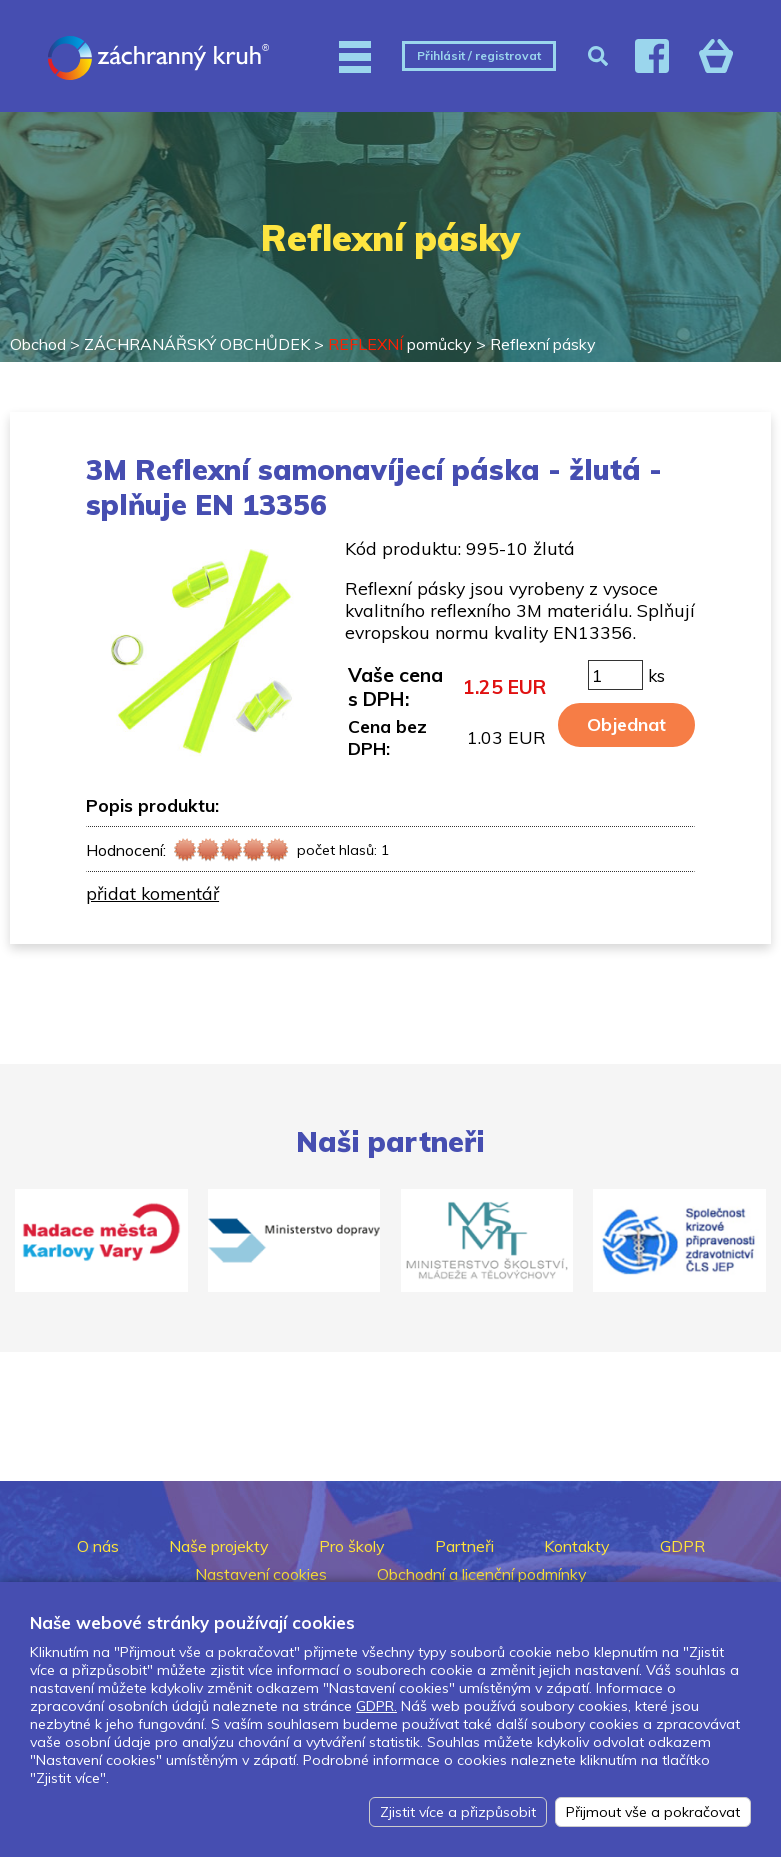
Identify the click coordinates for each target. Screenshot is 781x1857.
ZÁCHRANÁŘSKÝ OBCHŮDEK (197, 344)
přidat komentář (152, 893)
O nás (98, 1546)
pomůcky (400, 344)
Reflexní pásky (543, 344)
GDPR (682, 1546)
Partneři (464, 1546)
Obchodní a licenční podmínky (482, 1574)
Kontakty (577, 1546)
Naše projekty (219, 1546)
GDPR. (376, 1706)
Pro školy (352, 1546)
